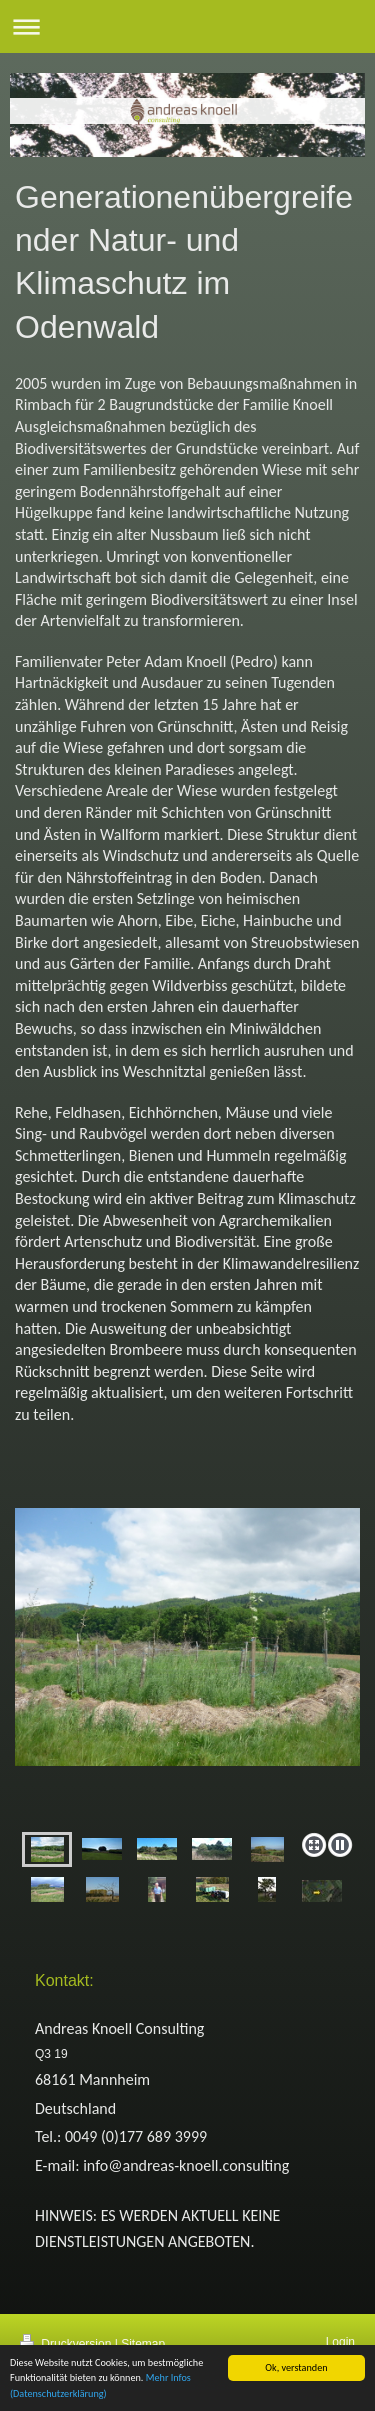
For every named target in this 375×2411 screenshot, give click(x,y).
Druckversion (67, 2344)
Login (340, 2342)
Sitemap (143, 2344)
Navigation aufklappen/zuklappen (187, 26)
